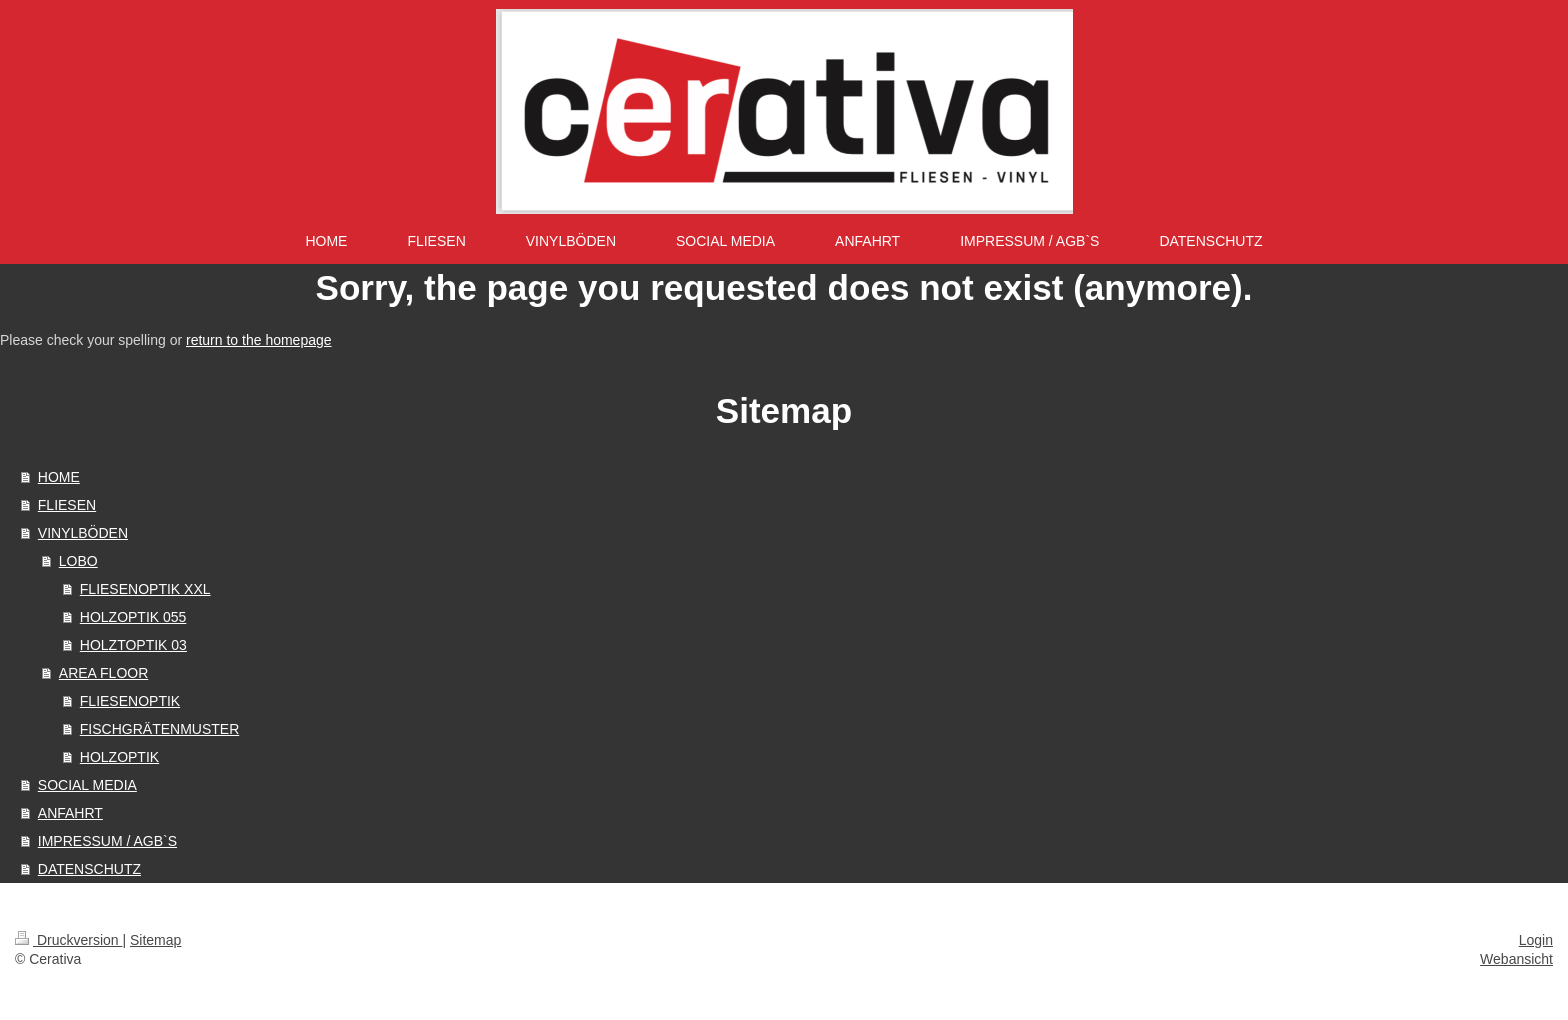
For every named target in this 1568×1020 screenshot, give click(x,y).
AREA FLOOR (103, 673)
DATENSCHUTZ (89, 869)
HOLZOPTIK (119, 757)
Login (1536, 940)
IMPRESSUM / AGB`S (107, 841)
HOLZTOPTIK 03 (133, 645)
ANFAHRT (70, 813)
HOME (59, 477)
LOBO (78, 561)
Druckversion (68, 940)
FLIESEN (67, 505)
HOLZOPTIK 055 (133, 617)
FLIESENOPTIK (130, 701)
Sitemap (155, 940)
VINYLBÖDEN (83, 533)
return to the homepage (259, 340)
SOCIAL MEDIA (87, 785)
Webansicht (1516, 959)
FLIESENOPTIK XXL (145, 589)
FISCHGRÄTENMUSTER (159, 729)
